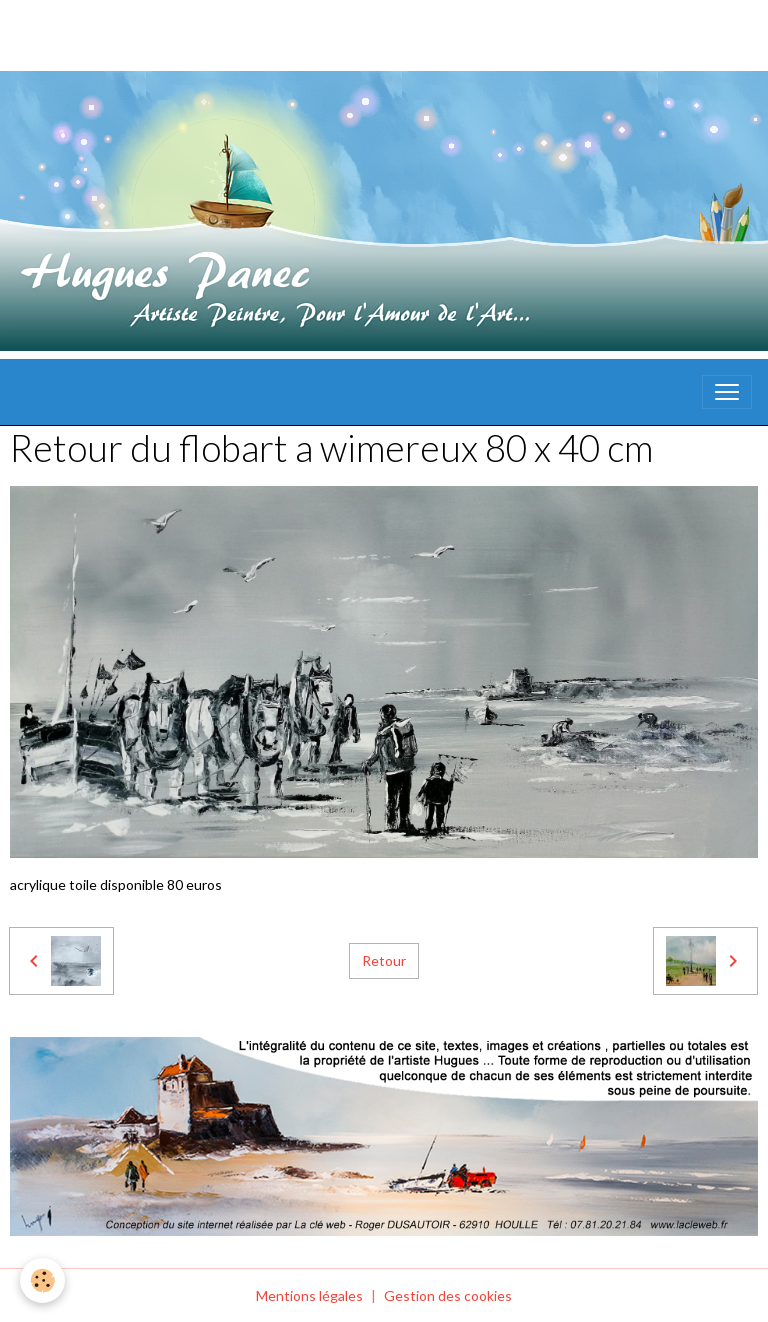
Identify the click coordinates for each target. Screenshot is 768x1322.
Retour (384, 960)
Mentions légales (309, 1295)
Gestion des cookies (448, 1295)
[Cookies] (42, 1280)
